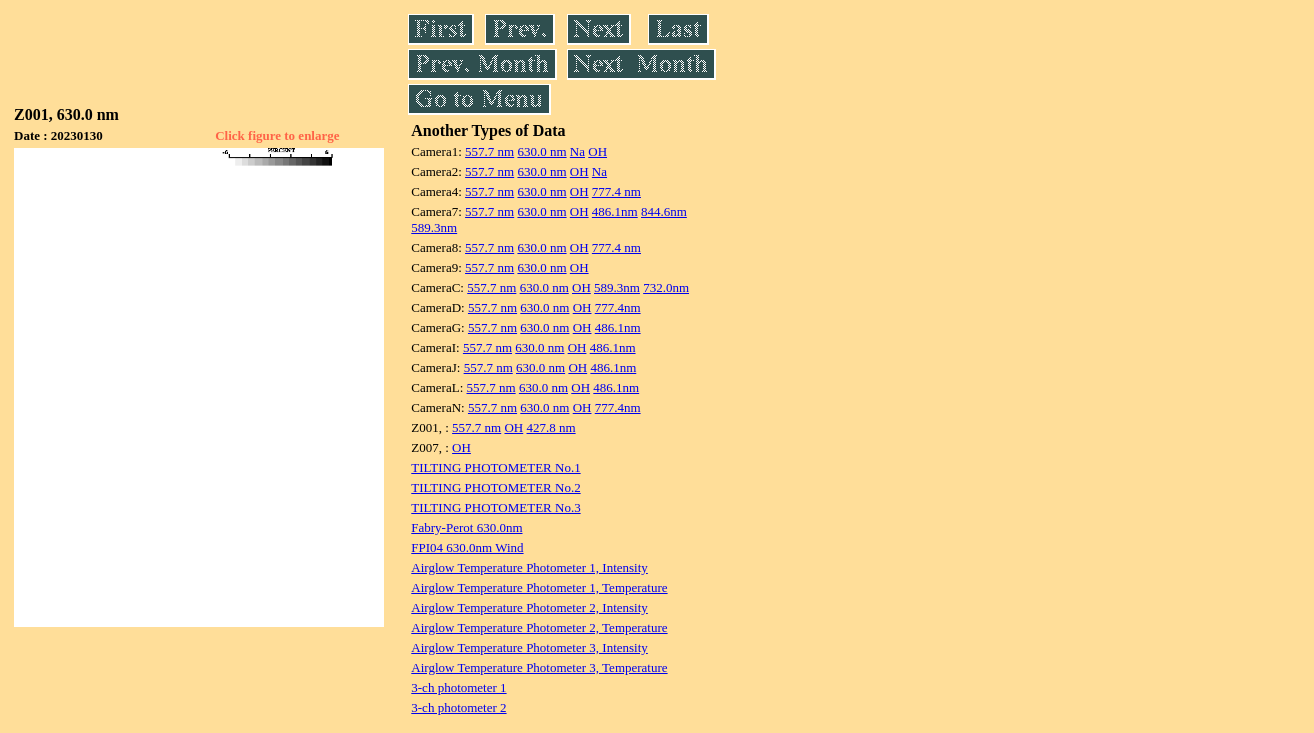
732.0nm (666, 287)
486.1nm (615, 211)
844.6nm (664, 211)
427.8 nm (551, 427)
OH (597, 151)
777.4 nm (616, 191)
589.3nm (434, 227)
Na (577, 151)
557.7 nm (489, 151)
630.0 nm (541, 151)
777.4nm (618, 307)
